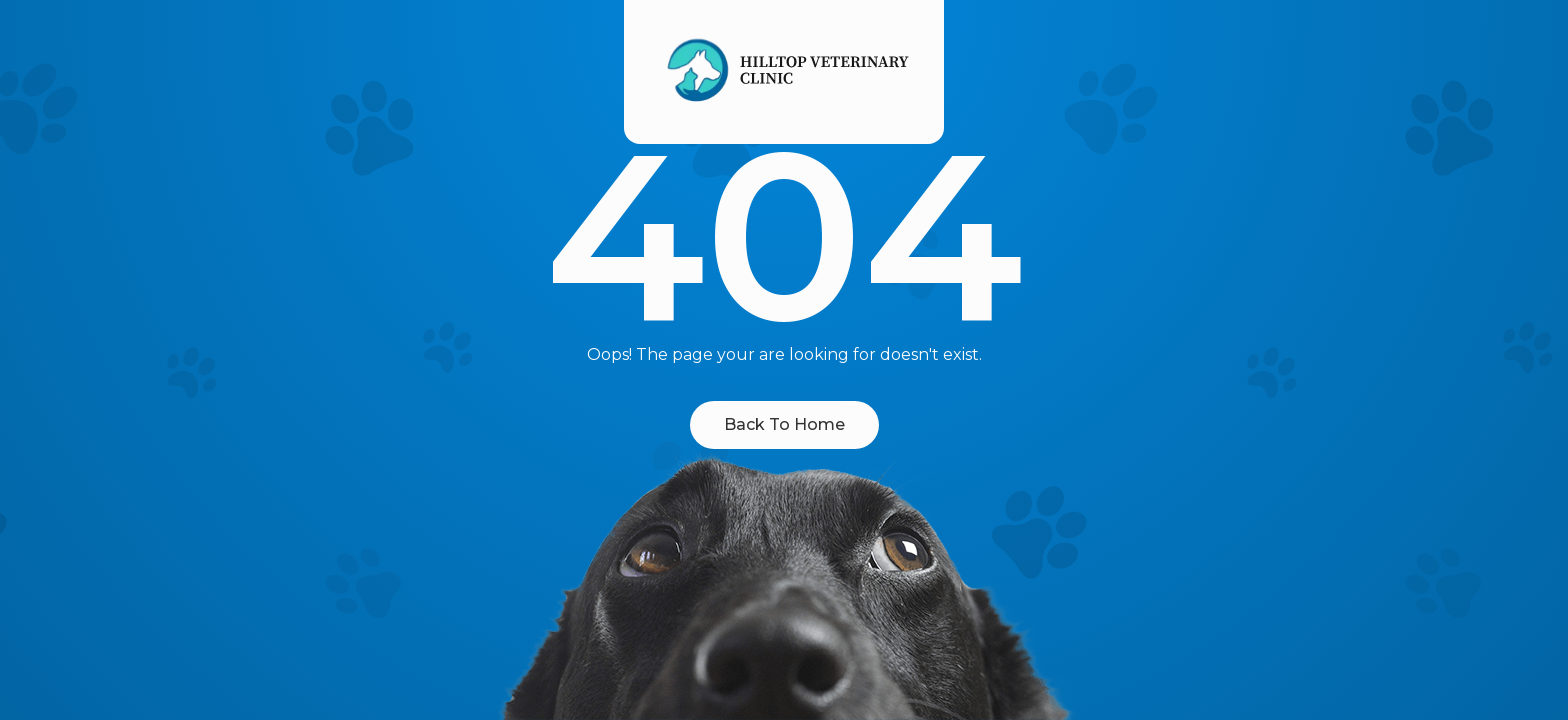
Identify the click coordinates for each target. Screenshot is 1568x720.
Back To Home (784, 424)
